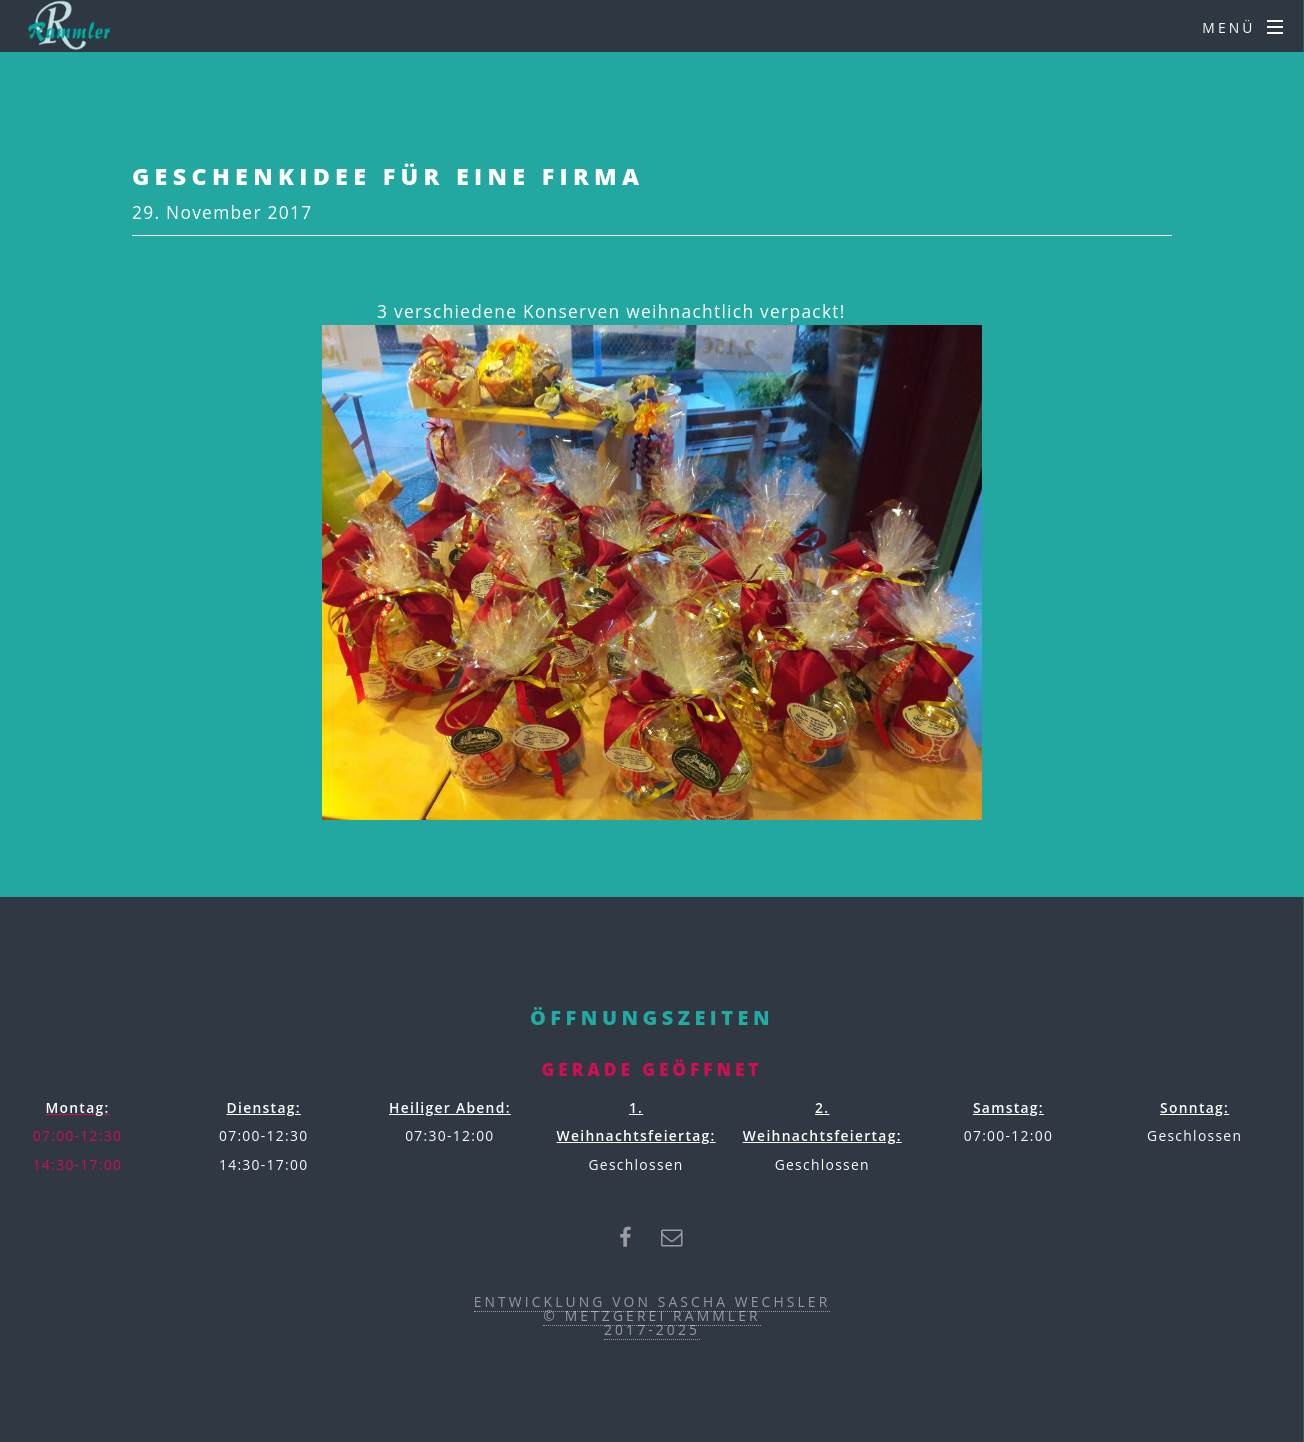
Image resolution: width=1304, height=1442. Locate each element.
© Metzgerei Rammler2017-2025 (651, 1322)
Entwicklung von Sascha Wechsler (652, 1301)
